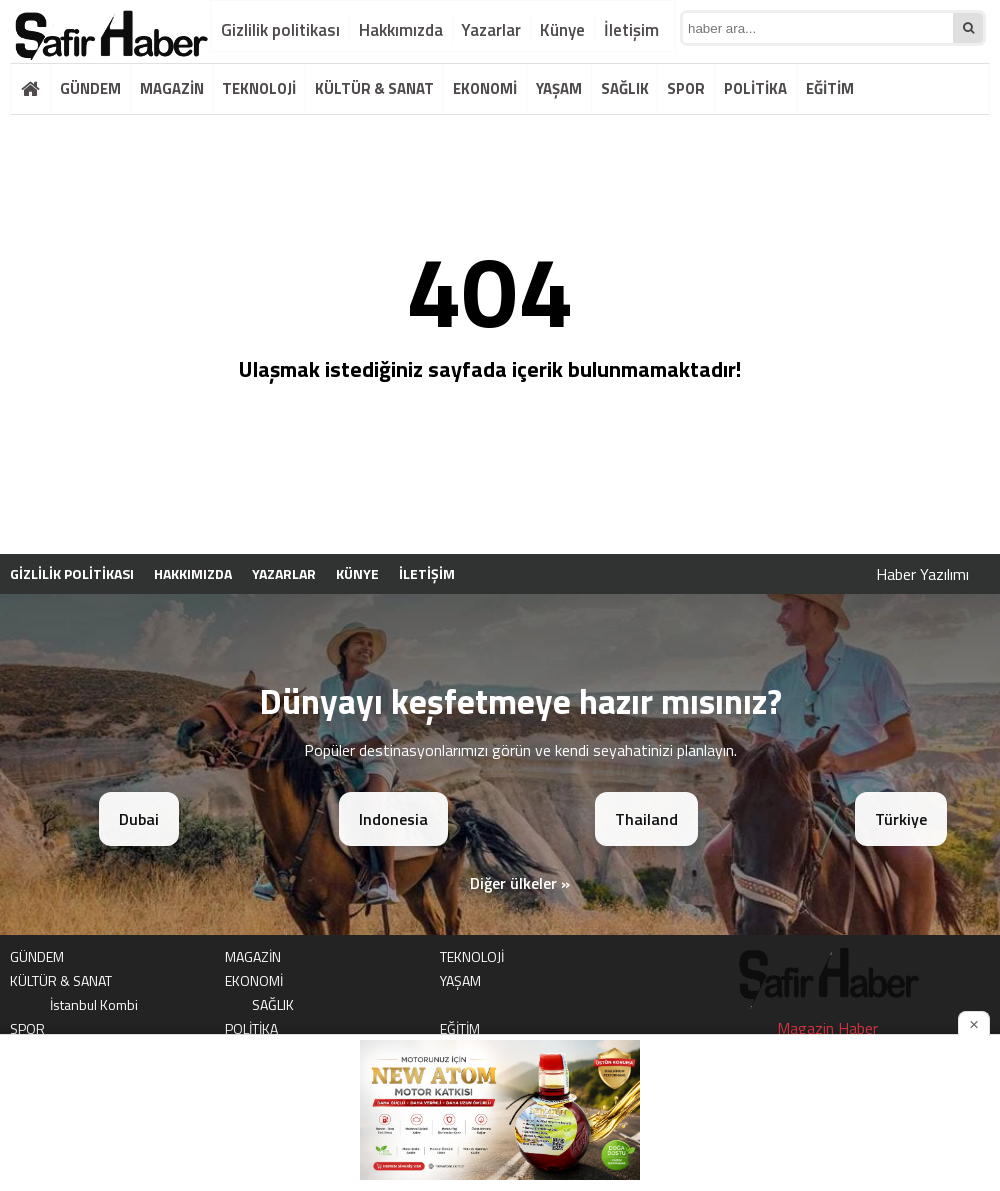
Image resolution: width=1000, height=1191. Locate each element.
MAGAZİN (172, 88)
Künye (562, 30)
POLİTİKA (755, 88)
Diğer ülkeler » (520, 883)
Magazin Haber (827, 1028)
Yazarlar (491, 30)
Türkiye (901, 819)
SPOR (686, 88)
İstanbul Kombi (94, 1004)
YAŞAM (559, 88)
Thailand (646, 819)
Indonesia (393, 819)
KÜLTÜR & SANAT (374, 88)
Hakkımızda (401, 30)
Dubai (139, 819)
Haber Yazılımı (922, 574)
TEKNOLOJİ (259, 88)
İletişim (631, 30)
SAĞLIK (625, 88)
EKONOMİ (485, 88)
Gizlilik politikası (280, 30)
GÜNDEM (90, 88)
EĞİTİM (830, 88)
